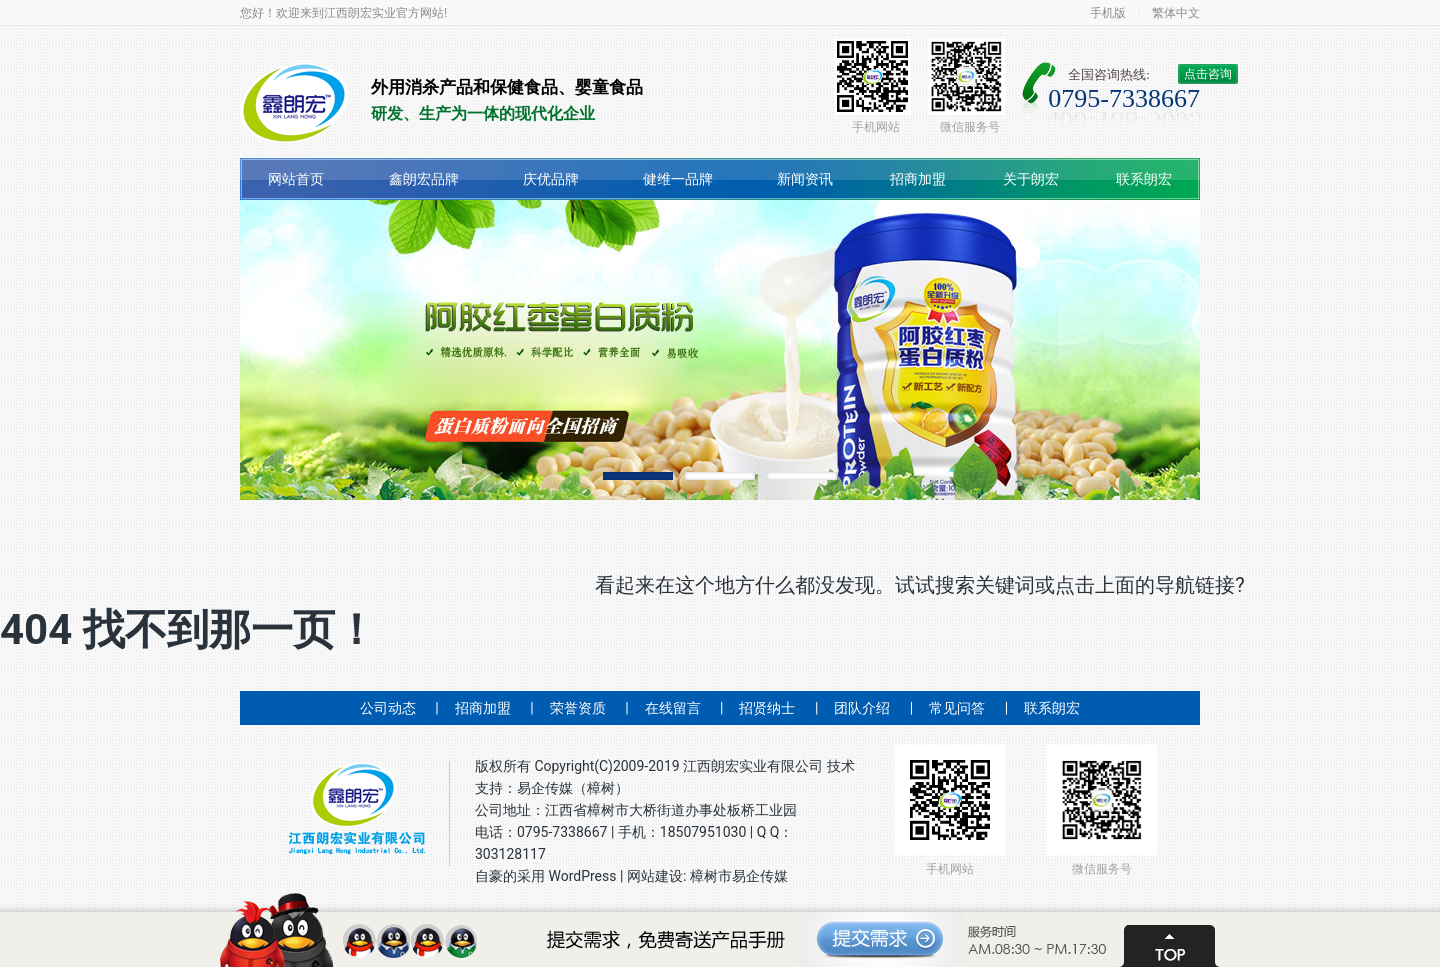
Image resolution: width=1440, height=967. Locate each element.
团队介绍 (862, 708)
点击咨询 (1208, 74)
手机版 (1108, 13)
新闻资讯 (805, 179)
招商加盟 (918, 179)
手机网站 (872, 86)
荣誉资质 (578, 708)
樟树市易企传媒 (739, 876)
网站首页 (296, 179)
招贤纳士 (767, 708)
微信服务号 (966, 86)
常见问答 (957, 708)
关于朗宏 (1031, 179)
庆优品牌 (551, 179)
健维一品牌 (678, 179)
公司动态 (388, 708)
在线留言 (673, 708)
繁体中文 (1176, 13)
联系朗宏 (1144, 179)
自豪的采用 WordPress (547, 876)
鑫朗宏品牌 (424, 179)
